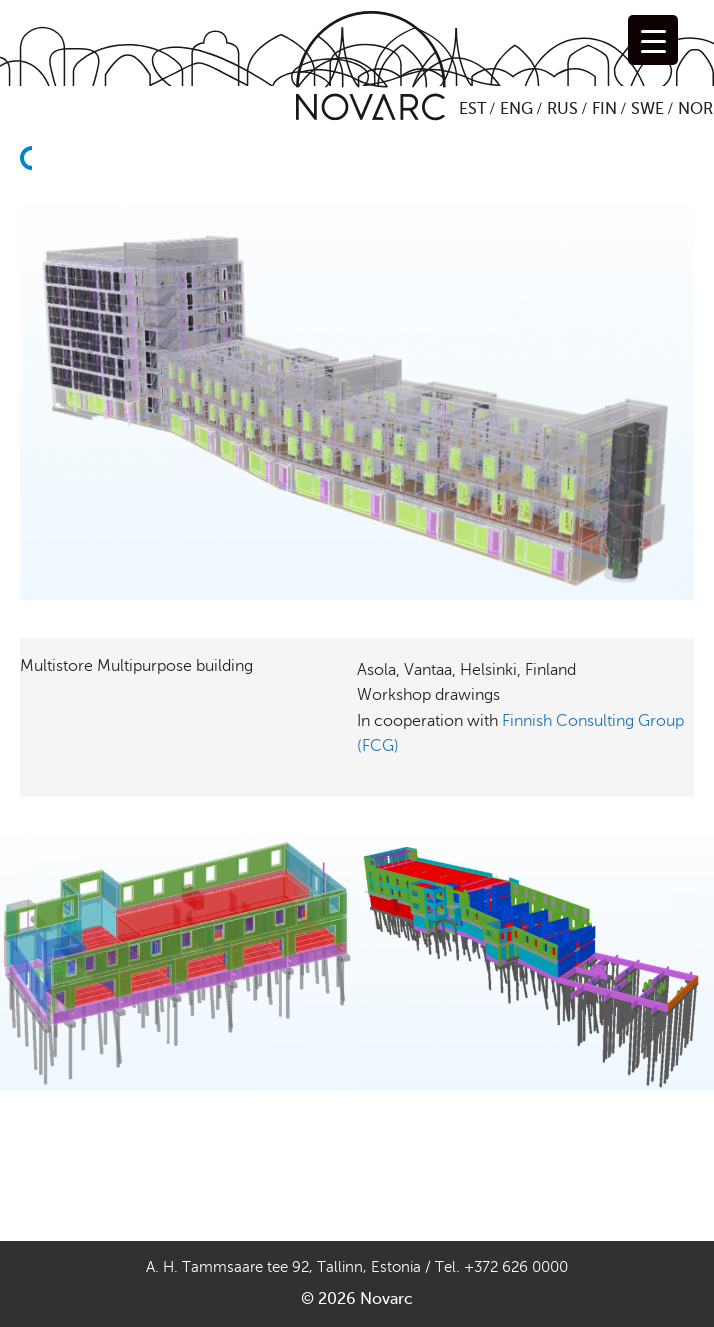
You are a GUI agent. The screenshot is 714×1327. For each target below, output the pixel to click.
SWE (647, 109)
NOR (695, 109)
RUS (562, 109)
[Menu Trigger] (653, 40)
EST (472, 109)
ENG (516, 109)
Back (32, 194)
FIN (604, 109)
